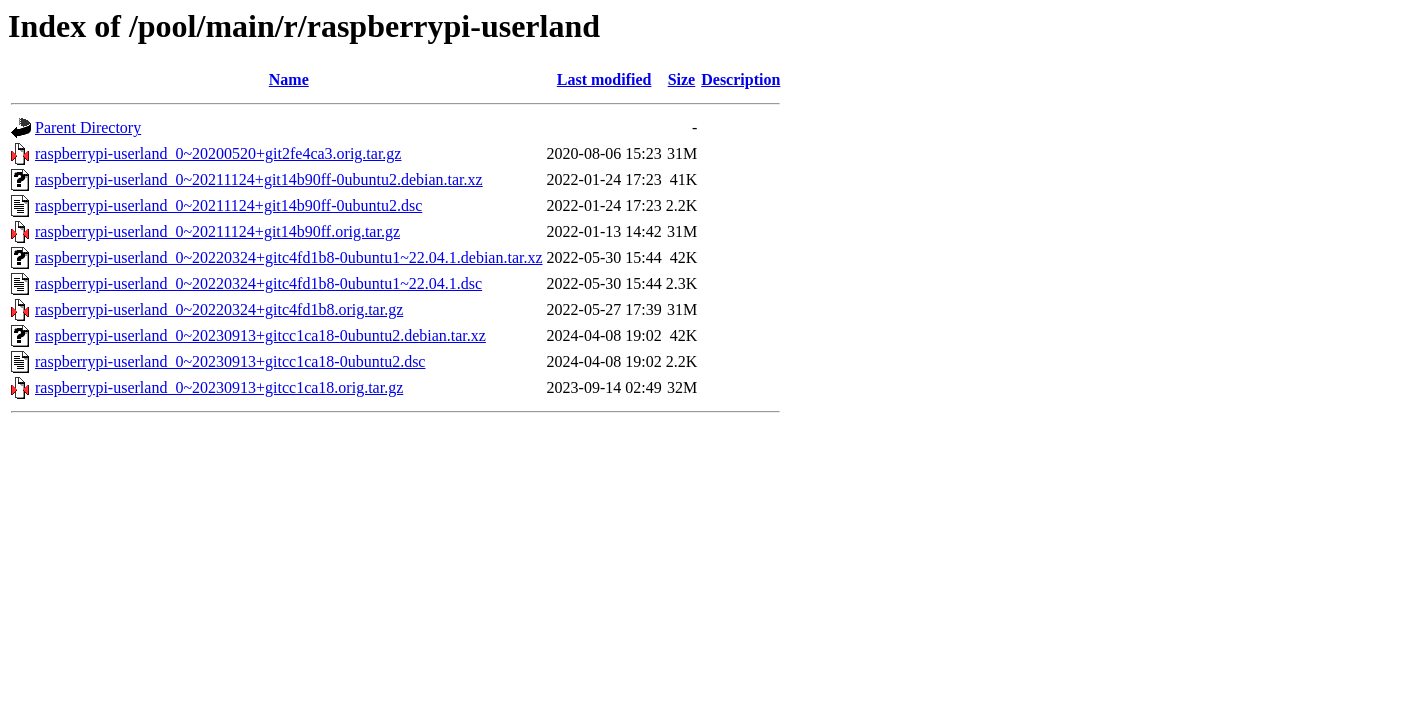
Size (682, 79)
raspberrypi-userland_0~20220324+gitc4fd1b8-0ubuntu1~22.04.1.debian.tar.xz (289, 257)
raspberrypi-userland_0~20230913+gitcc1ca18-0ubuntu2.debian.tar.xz (260, 335)
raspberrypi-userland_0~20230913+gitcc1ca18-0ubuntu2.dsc (230, 361)
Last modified (604, 79)
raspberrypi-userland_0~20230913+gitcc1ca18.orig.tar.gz (219, 387)
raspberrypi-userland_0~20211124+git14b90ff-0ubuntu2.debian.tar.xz (259, 179)
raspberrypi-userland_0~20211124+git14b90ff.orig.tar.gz (217, 231)
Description (740, 79)
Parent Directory (88, 127)
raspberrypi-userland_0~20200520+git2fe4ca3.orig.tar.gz (218, 153)
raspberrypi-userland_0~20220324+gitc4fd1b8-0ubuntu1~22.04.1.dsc (258, 283)
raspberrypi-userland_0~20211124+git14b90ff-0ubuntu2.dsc (228, 205)
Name (289, 79)
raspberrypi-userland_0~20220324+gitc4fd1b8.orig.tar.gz (219, 309)
